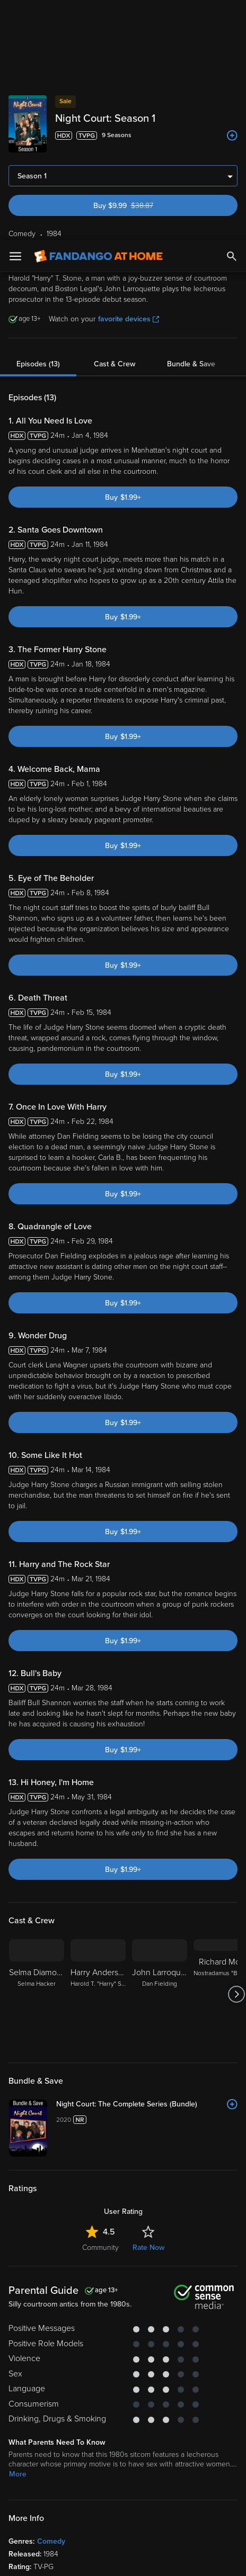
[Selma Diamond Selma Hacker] (36, 1588)
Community (100, 1842)
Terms (30, 2441)
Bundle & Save (191, 123)
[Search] (232, 15)
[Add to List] (232, 1699)
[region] (123, 2496)
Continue (161, 2559)
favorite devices (128, 78)
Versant (98, 2431)
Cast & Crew (114, 123)
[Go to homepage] (98, 15)
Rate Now (148, 1842)
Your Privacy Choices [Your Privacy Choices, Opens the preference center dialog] (82, 2559)
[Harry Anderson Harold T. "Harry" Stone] (98, 1588)
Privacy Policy (181, 2441)
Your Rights (142, 2462)
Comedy (51, 2135)
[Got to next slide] (236, 1588)
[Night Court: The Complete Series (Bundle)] (147, 1699)
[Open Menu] (15, 16)
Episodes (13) (38, 123)
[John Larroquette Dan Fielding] (159, 1588)
